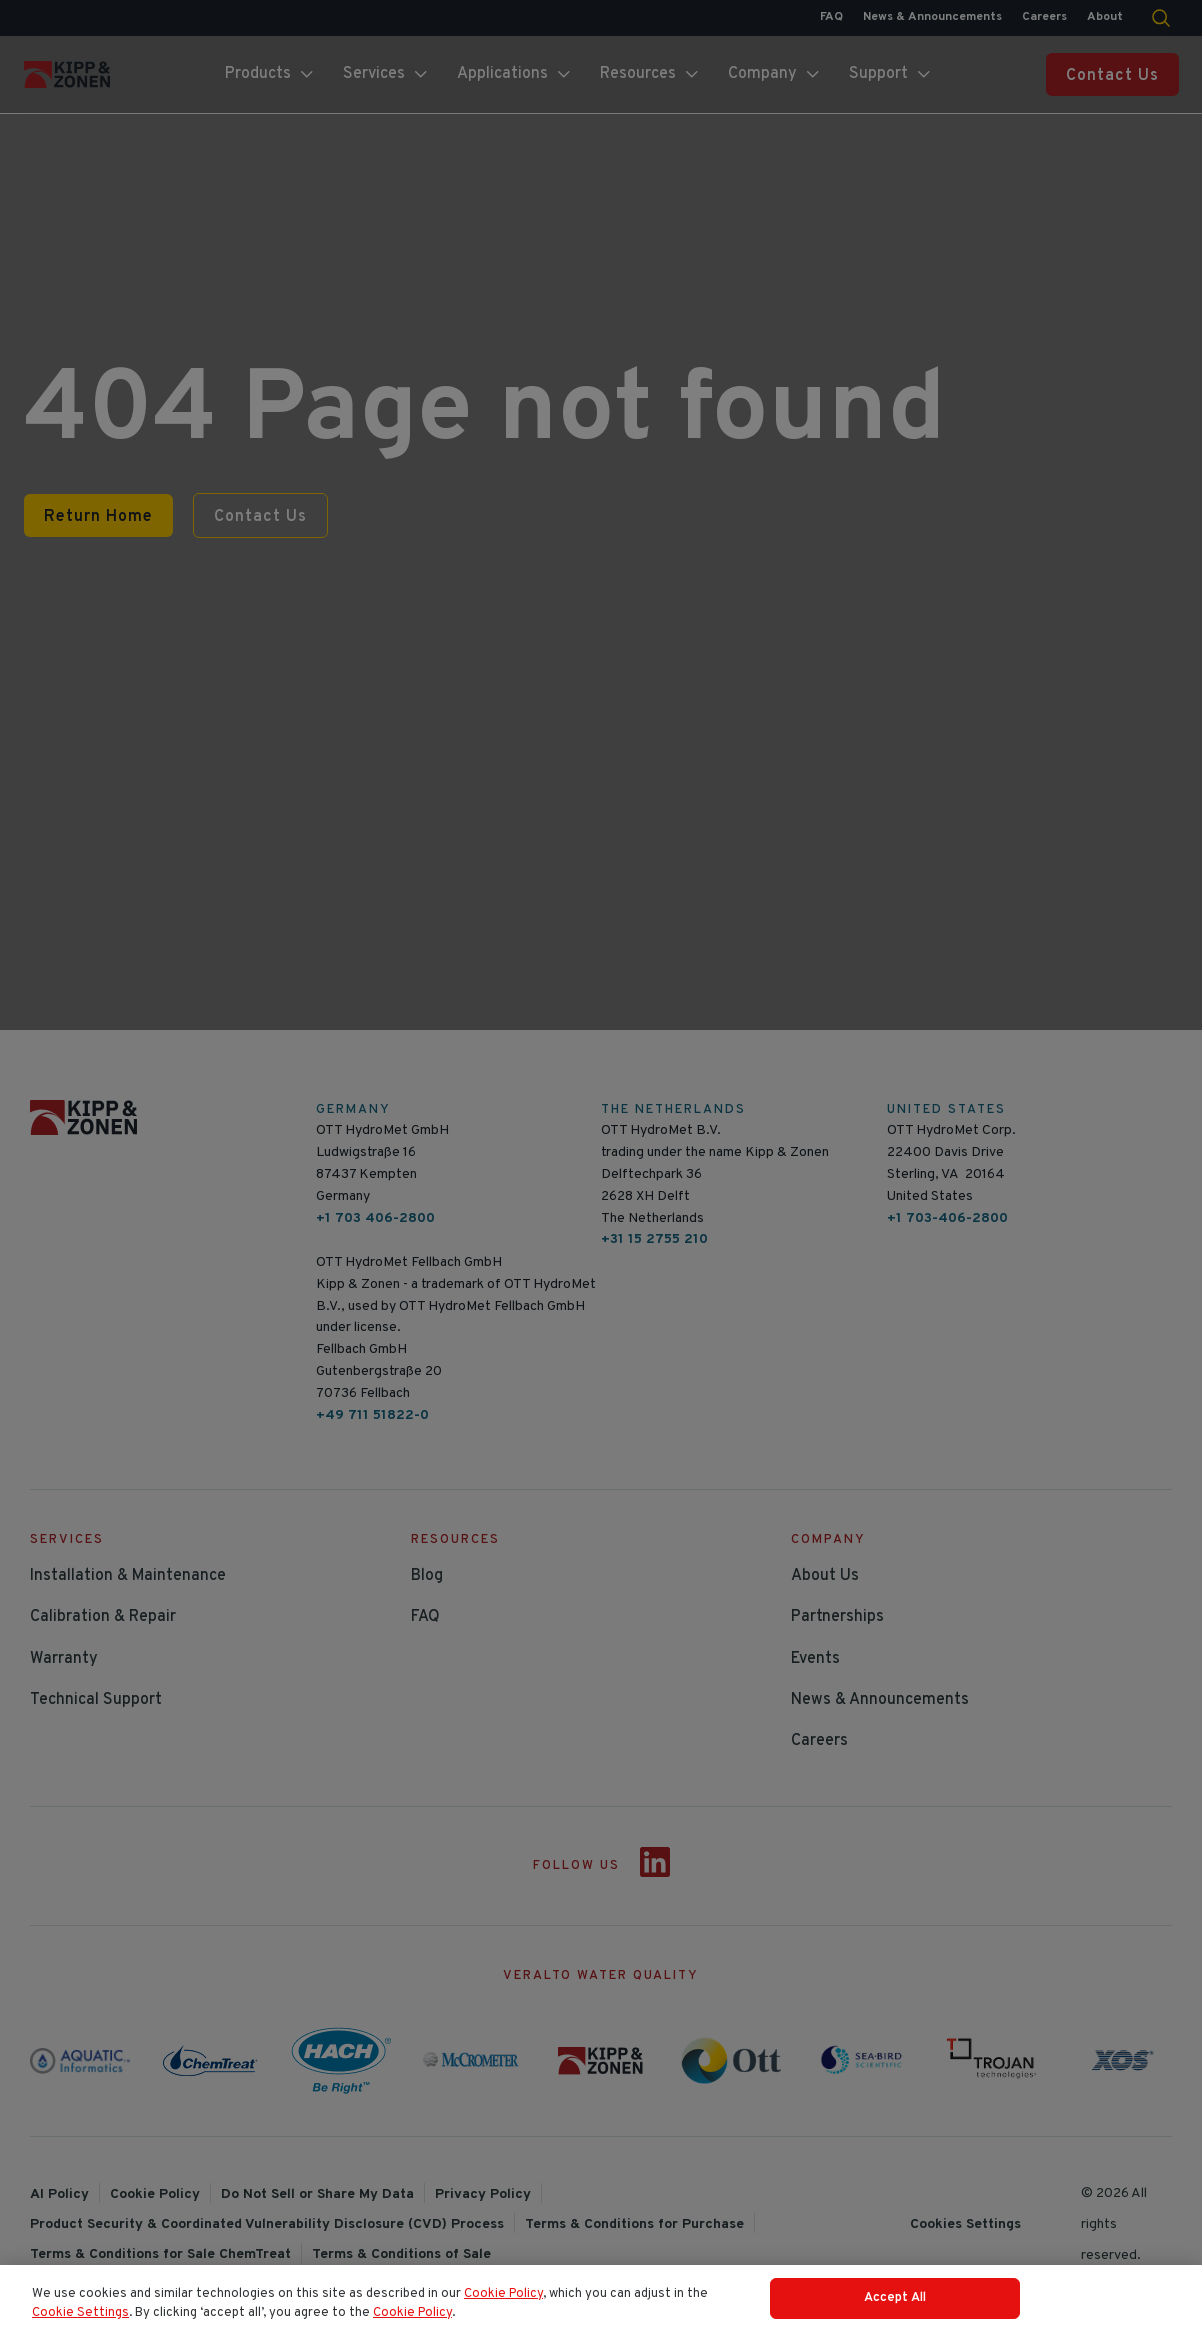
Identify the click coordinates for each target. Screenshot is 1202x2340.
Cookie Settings (80, 2325)
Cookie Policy (503, 2306)
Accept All (895, 2310)
